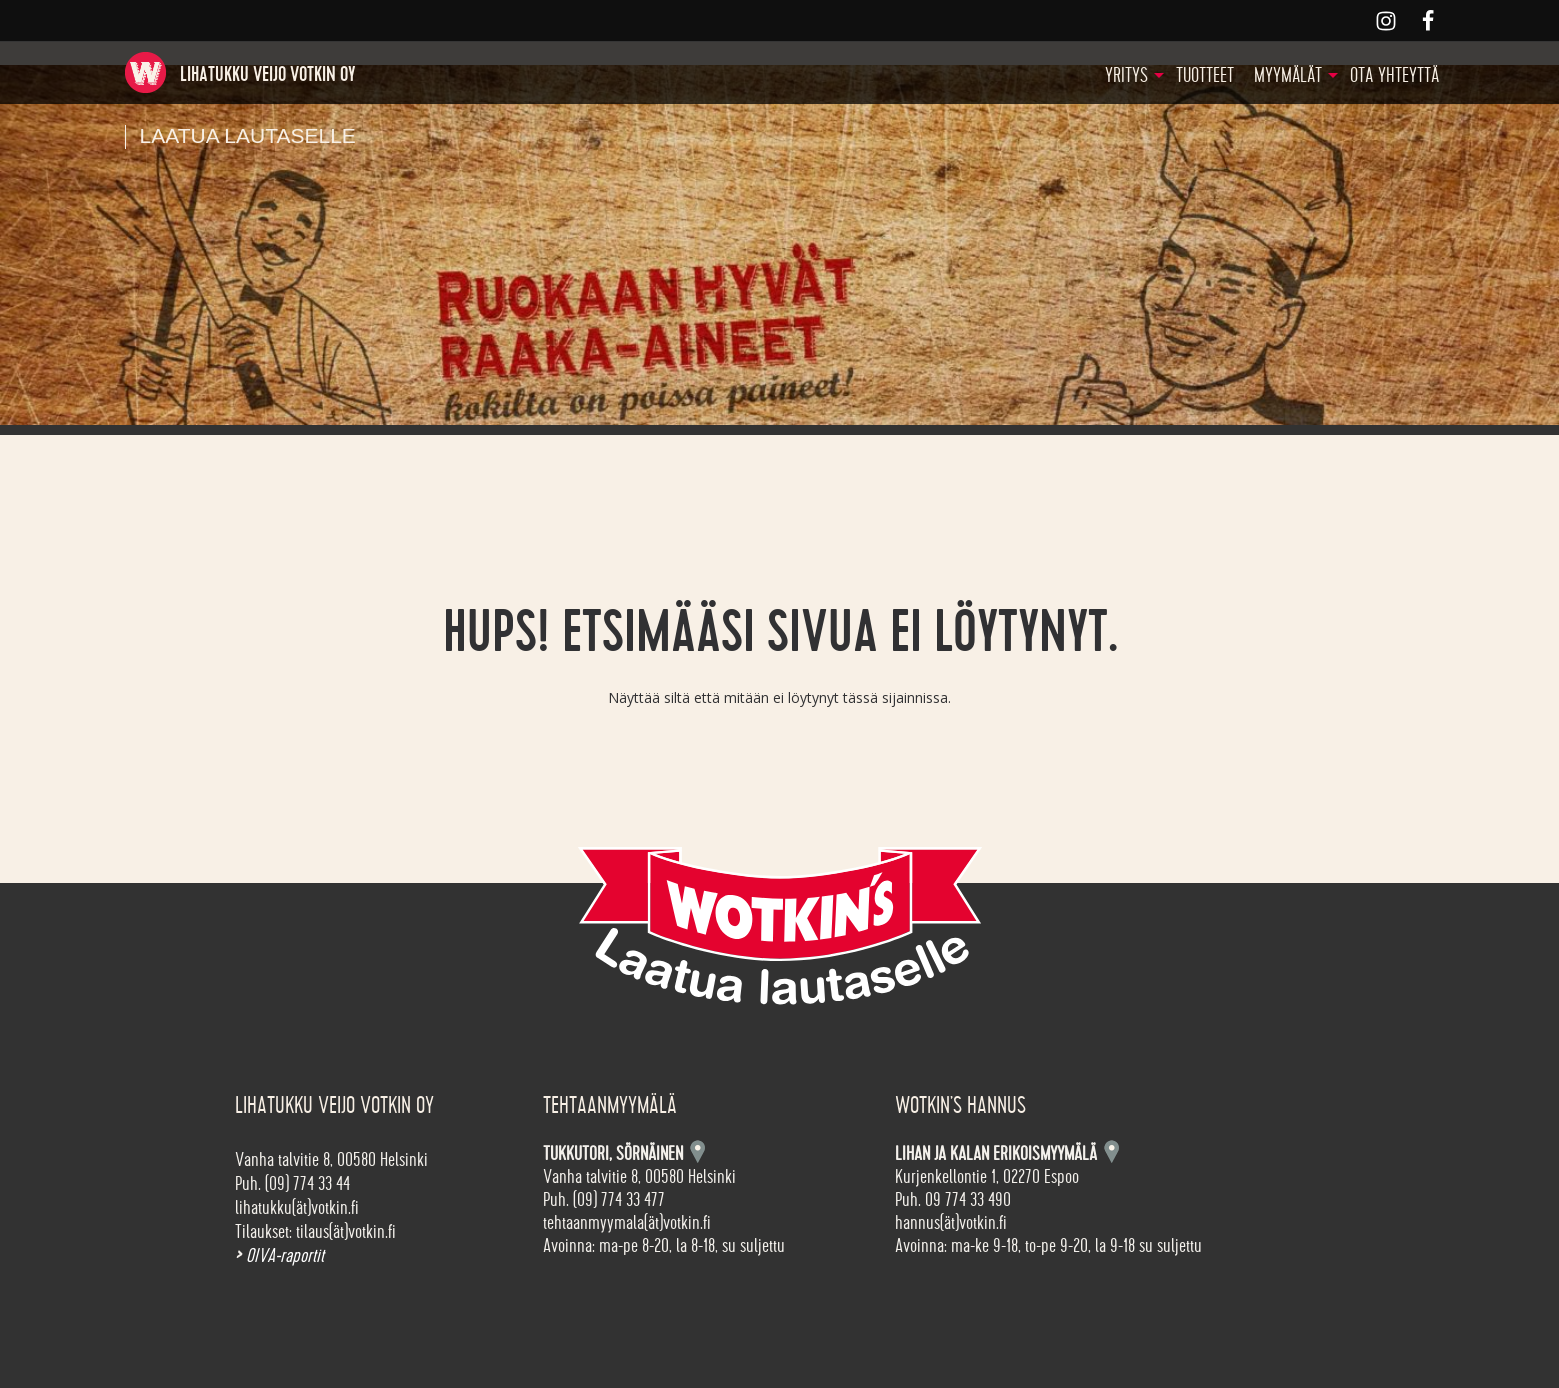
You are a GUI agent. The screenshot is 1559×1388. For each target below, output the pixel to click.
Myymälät (1288, 75)
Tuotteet (1205, 75)
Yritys (1126, 75)
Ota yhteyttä (1394, 75)
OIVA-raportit (279, 1256)
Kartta (1111, 1151)
